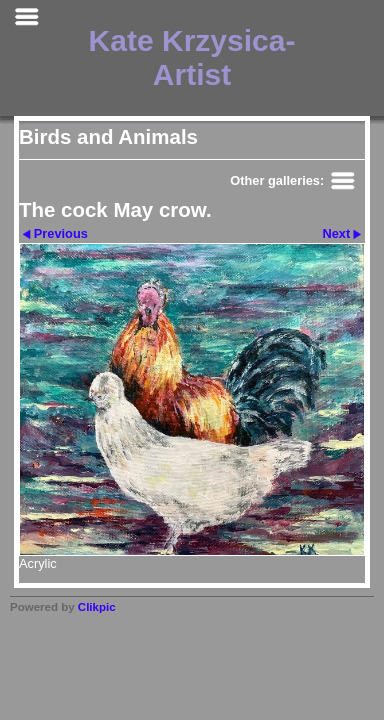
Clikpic (97, 607)
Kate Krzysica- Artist (192, 57)
